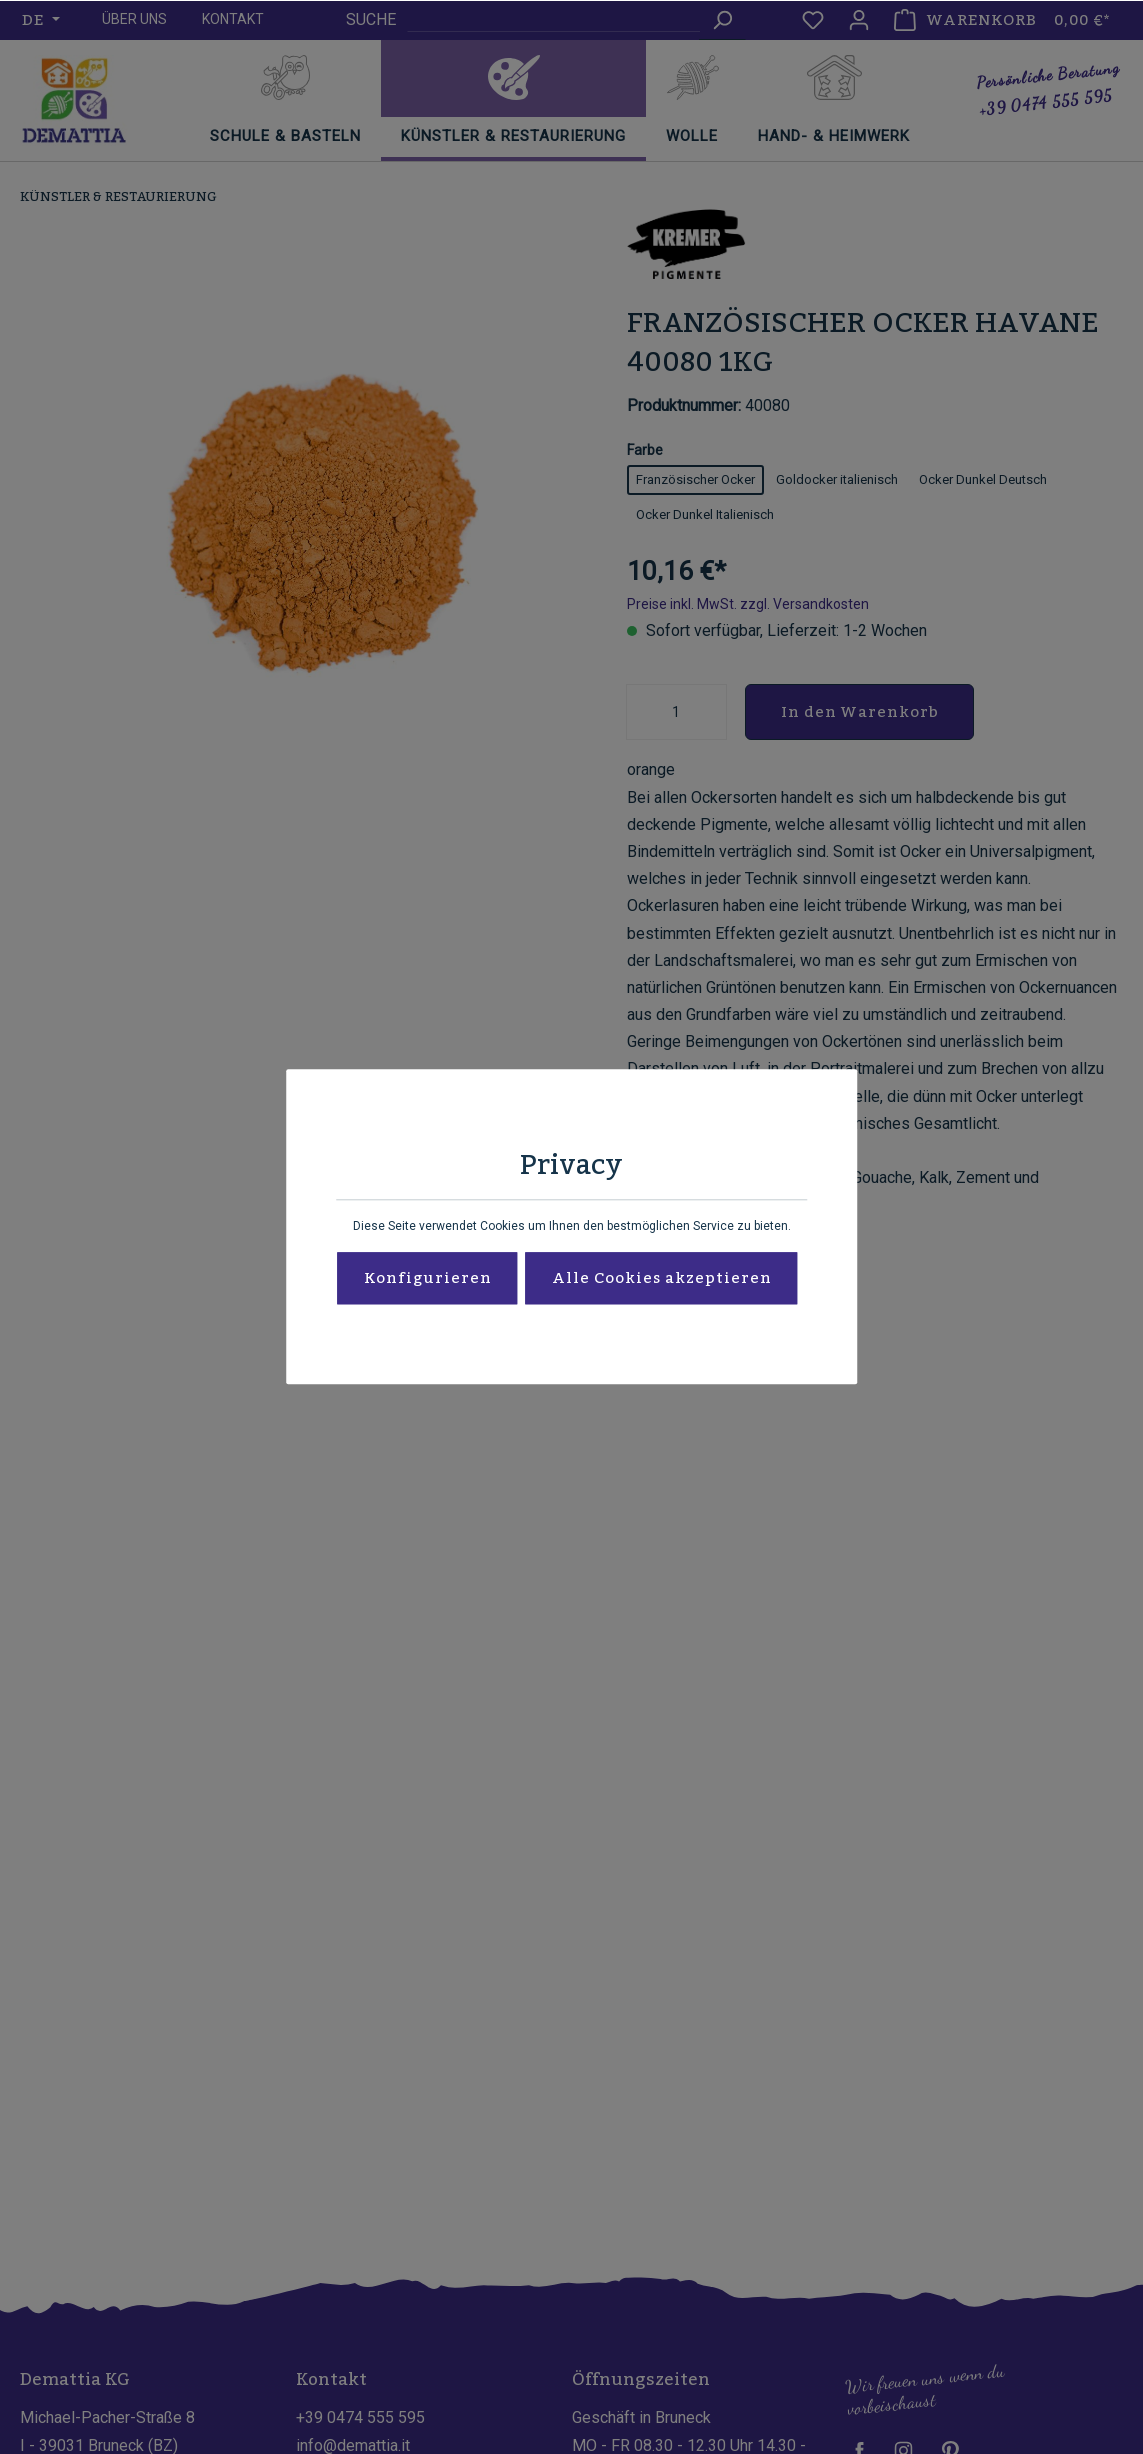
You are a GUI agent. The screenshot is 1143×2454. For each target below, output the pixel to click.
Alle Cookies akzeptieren (662, 1279)
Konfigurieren (428, 1279)
